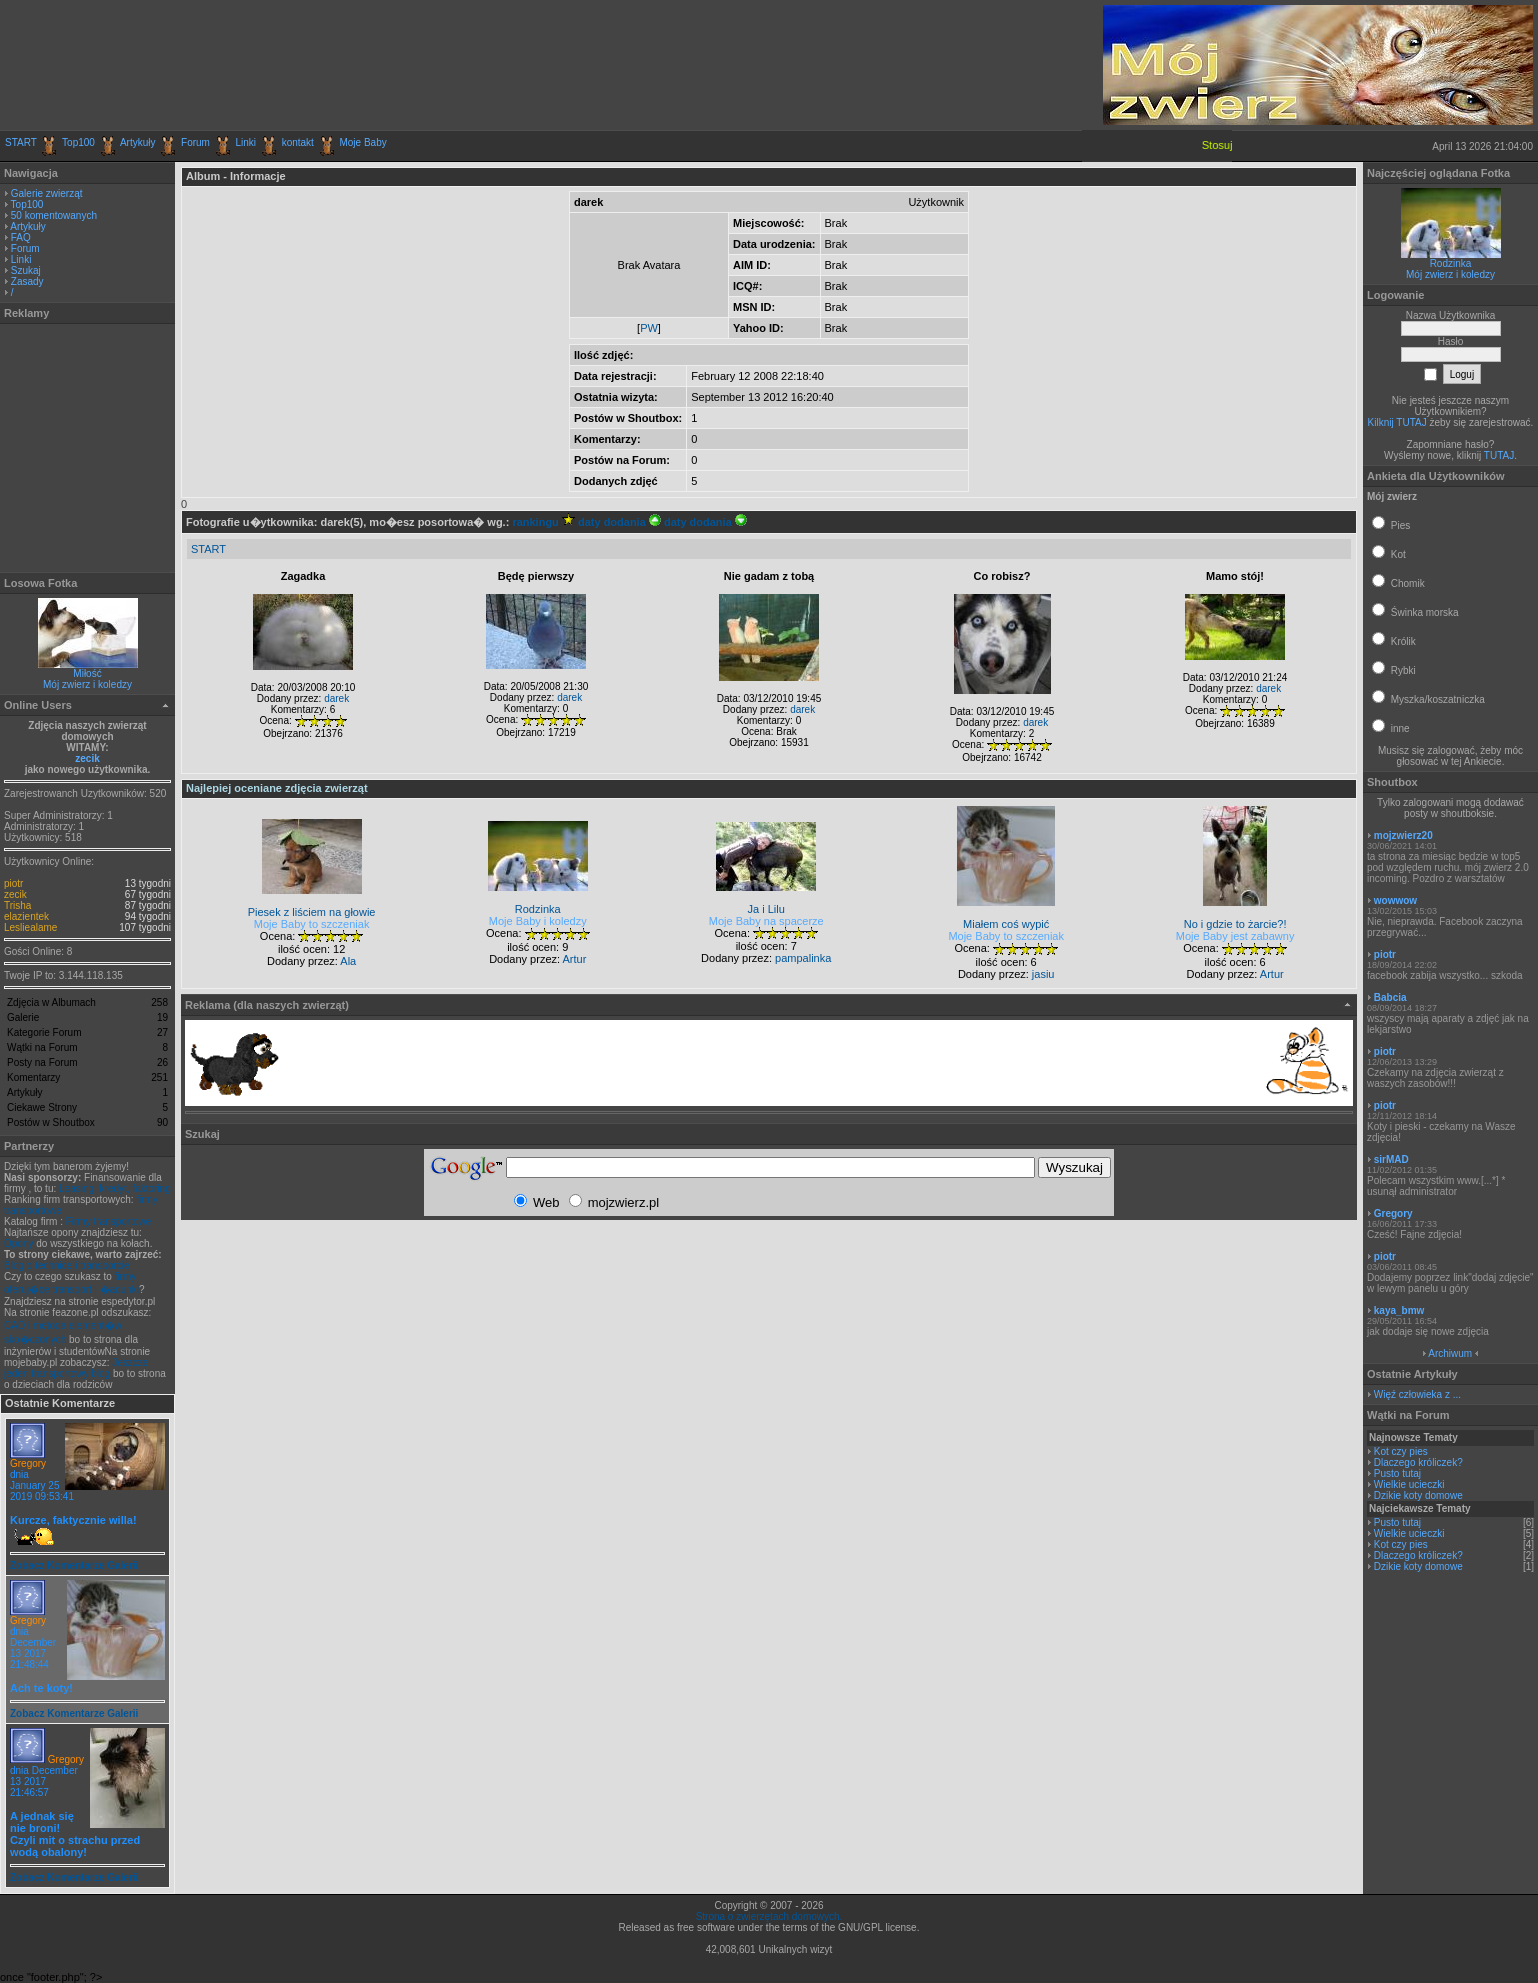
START (21, 142)
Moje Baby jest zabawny (1235, 936)
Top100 (78, 142)
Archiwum (1450, 1353)
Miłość (87, 673)
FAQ (21, 237)
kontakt (298, 142)
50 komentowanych (54, 215)
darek (336, 698)
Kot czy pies (1401, 1451)
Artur (575, 959)
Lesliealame (30, 927)
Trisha (17, 905)
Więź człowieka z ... (1417, 1394)
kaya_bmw (1399, 1310)
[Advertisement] (239, 65)
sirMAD (1391, 1159)
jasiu (1043, 974)
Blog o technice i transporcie (67, 1265)
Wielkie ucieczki (1409, 1484)
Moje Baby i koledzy (538, 921)
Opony (18, 1243)
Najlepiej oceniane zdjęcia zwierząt (277, 788)
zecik (87, 758)
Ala (348, 961)
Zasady (27, 281)
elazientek (26, 916)
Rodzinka (1451, 263)
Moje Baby (362, 142)
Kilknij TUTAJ (1397, 422)
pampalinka (803, 958)
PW (649, 328)
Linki (246, 142)
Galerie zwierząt (47, 193)
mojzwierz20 (1403, 835)
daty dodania (619, 522)
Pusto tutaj (1397, 1473)
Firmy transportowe (109, 1221)
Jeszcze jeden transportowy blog (76, 1368)
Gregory (28, 1463)
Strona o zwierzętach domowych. (769, 1916)
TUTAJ (1499, 455)
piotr (13, 883)
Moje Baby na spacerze (766, 921)
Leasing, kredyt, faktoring (115, 1188)
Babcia (1390, 997)
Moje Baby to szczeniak (312, 924)
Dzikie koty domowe (1418, 1495)
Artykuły (138, 142)
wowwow (1395, 900)
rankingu (543, 522)
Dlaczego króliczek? (1418, 1462)
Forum (195, 142)
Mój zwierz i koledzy (87, 684)
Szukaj (26, 270)
